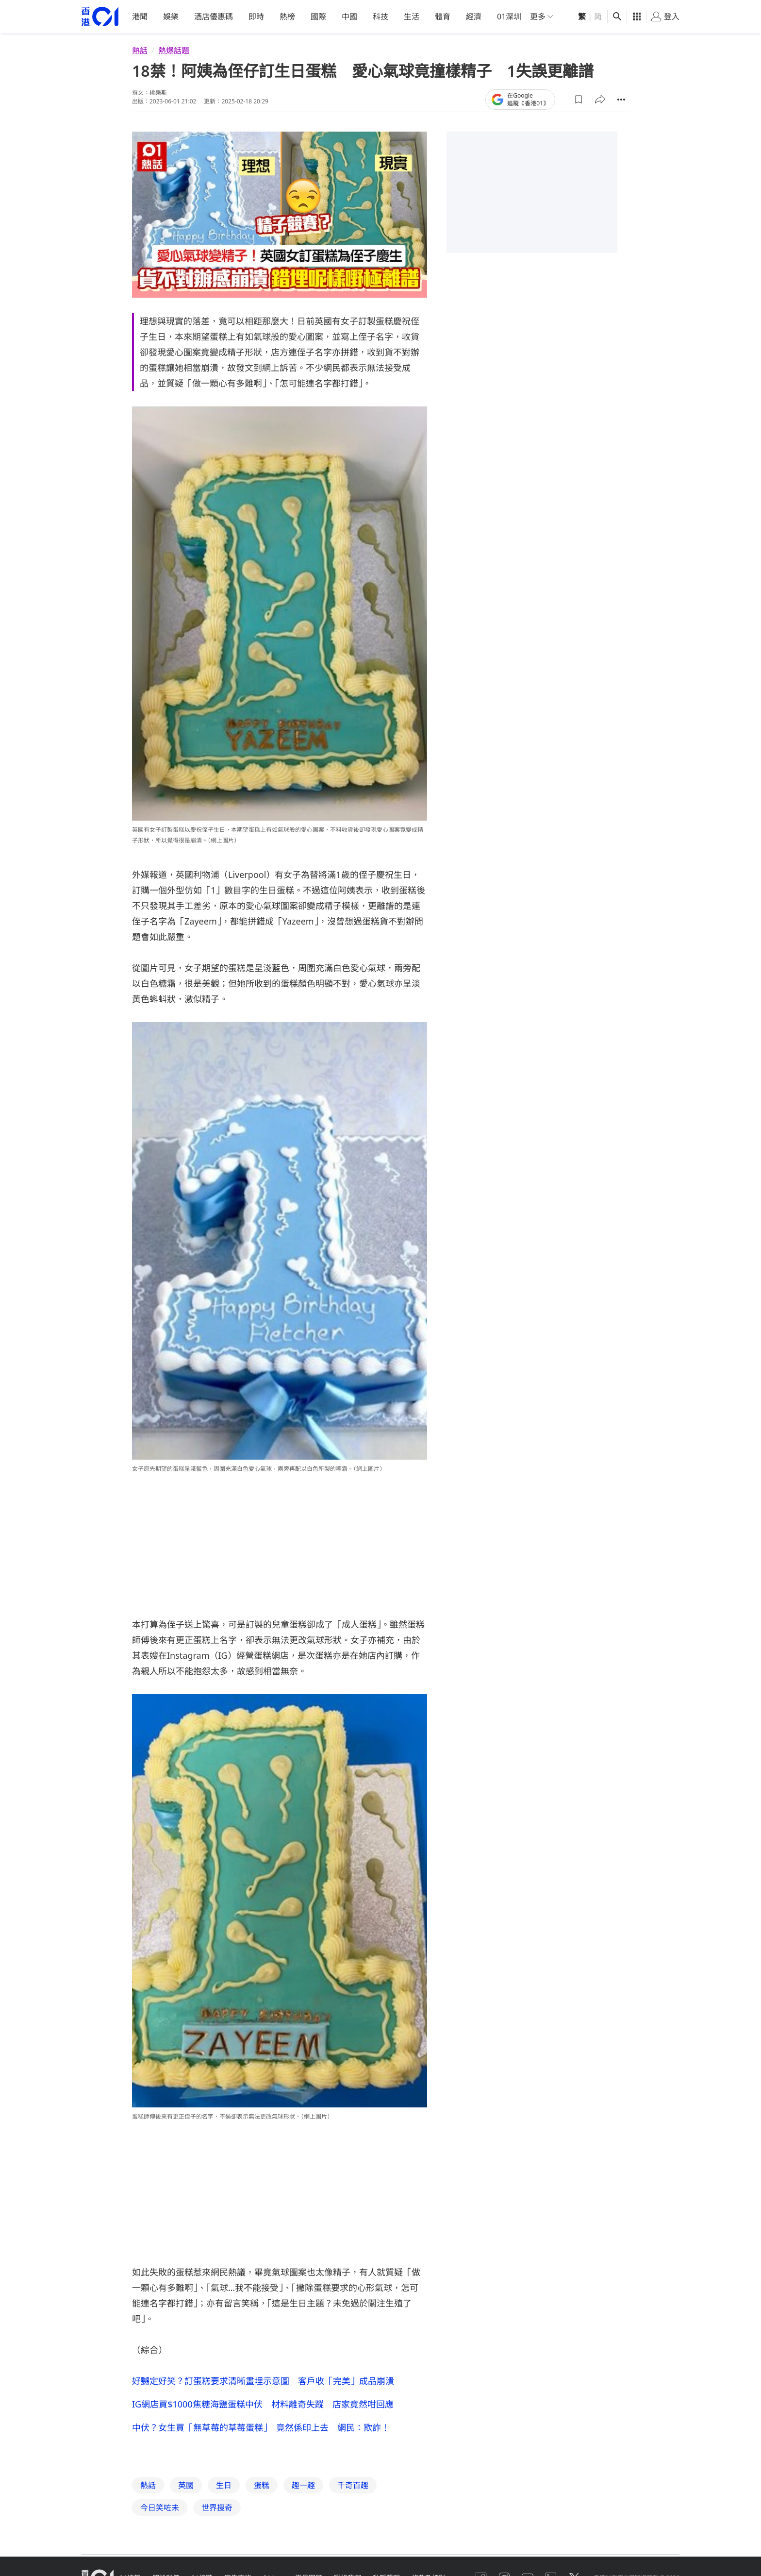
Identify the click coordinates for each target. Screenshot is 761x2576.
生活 (411, 16)
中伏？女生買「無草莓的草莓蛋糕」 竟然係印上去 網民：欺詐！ (261, 2427)
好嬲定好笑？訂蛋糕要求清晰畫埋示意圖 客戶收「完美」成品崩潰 (263, 2380)
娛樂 (171, 16)
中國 (349, 16)
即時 (256, 16)
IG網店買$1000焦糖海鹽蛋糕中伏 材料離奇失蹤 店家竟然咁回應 (263, 2403)
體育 (442, 16)
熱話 (140, 50)
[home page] (100, 17)
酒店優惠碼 (213, 16)
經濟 (473, 16)
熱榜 (287, 16)
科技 (380, 16)
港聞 (140, 16)
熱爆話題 (173, 50)
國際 (318, 16)
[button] (578, 99)
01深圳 (509, 16)
